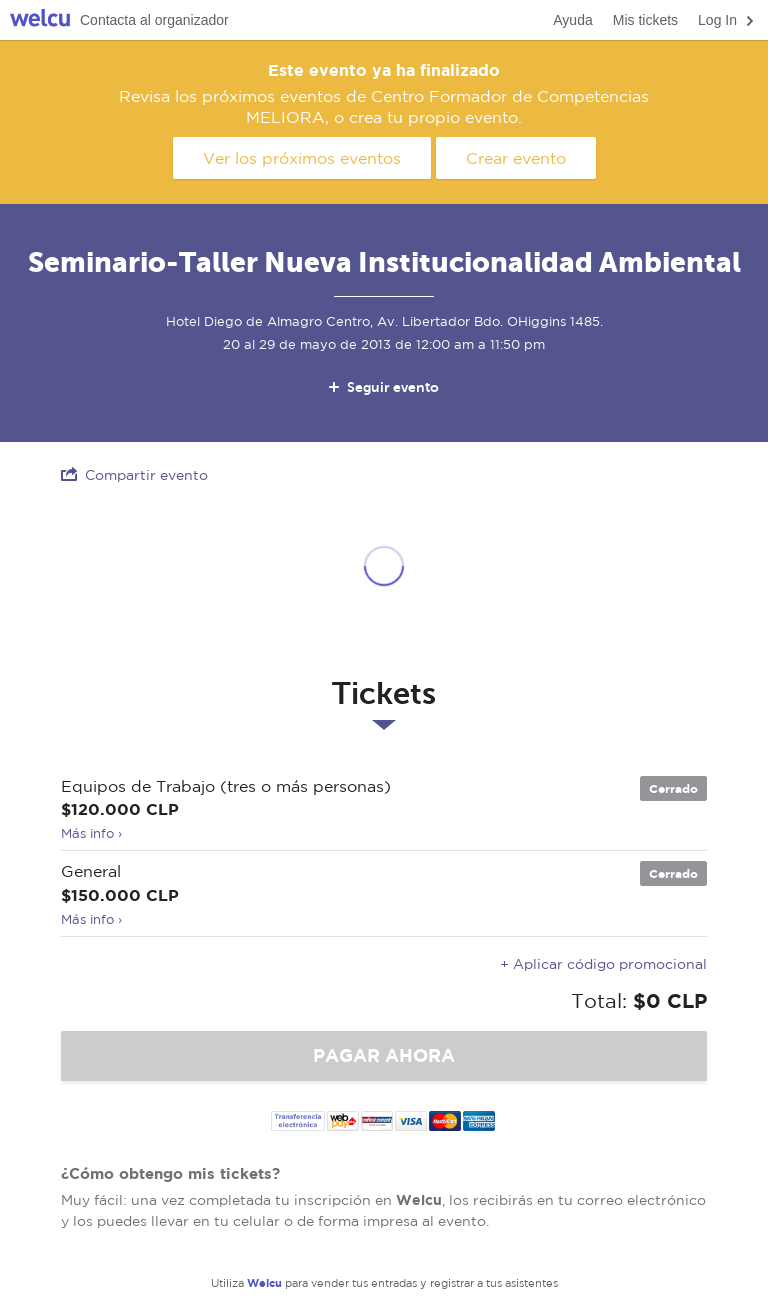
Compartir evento (134, 474)
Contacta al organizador (154, 20)
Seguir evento (382, 387)
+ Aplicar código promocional (603, 964)
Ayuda (572, 20)
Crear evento (516, 158)
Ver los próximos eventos (302, 158)
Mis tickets (645, 20)
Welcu (40, 20)
